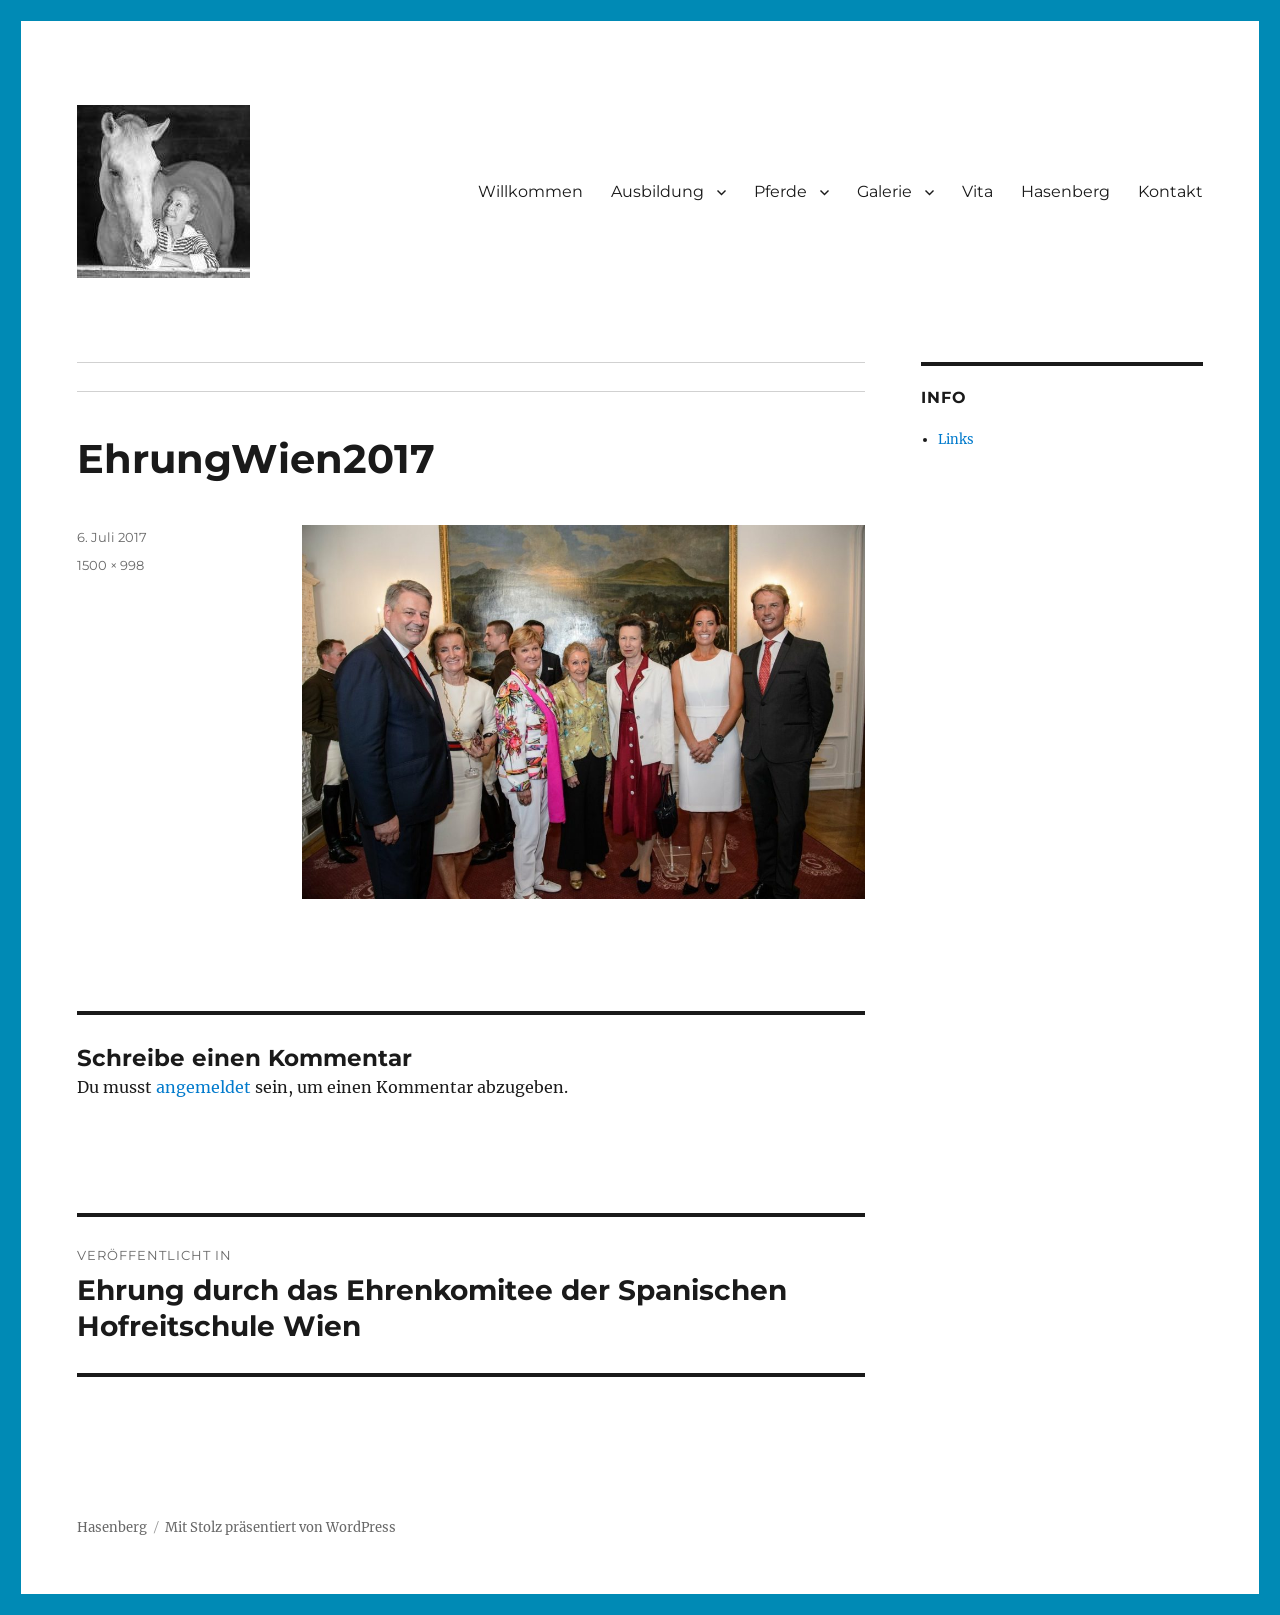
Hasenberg (1065, 191)
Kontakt (1170, 191)
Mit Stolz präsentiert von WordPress (280, 1527)
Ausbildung (657, 191)
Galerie (884, 191)
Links (956, 439)
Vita (977, 191)
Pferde (780, 191)
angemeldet (203, 1087)
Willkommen (530, 191)
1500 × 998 (110, 565)
